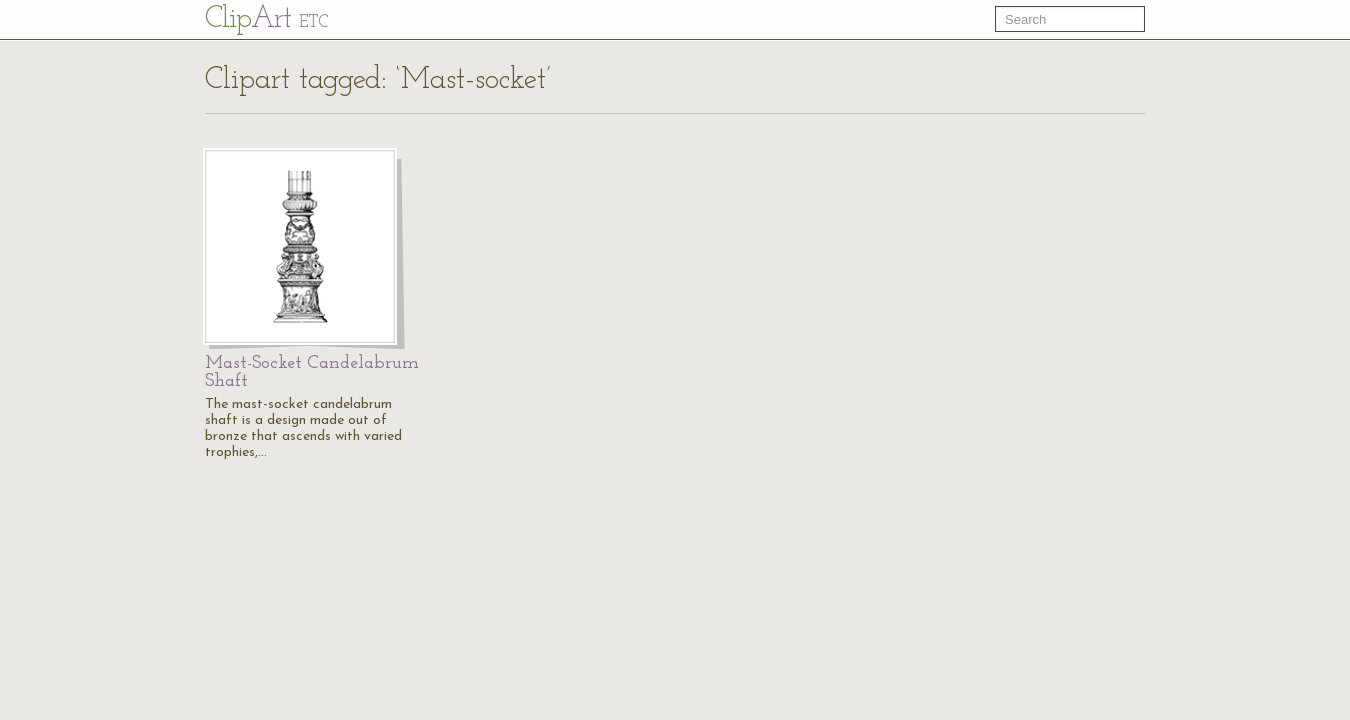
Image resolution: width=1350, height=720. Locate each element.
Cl (266, 19)
